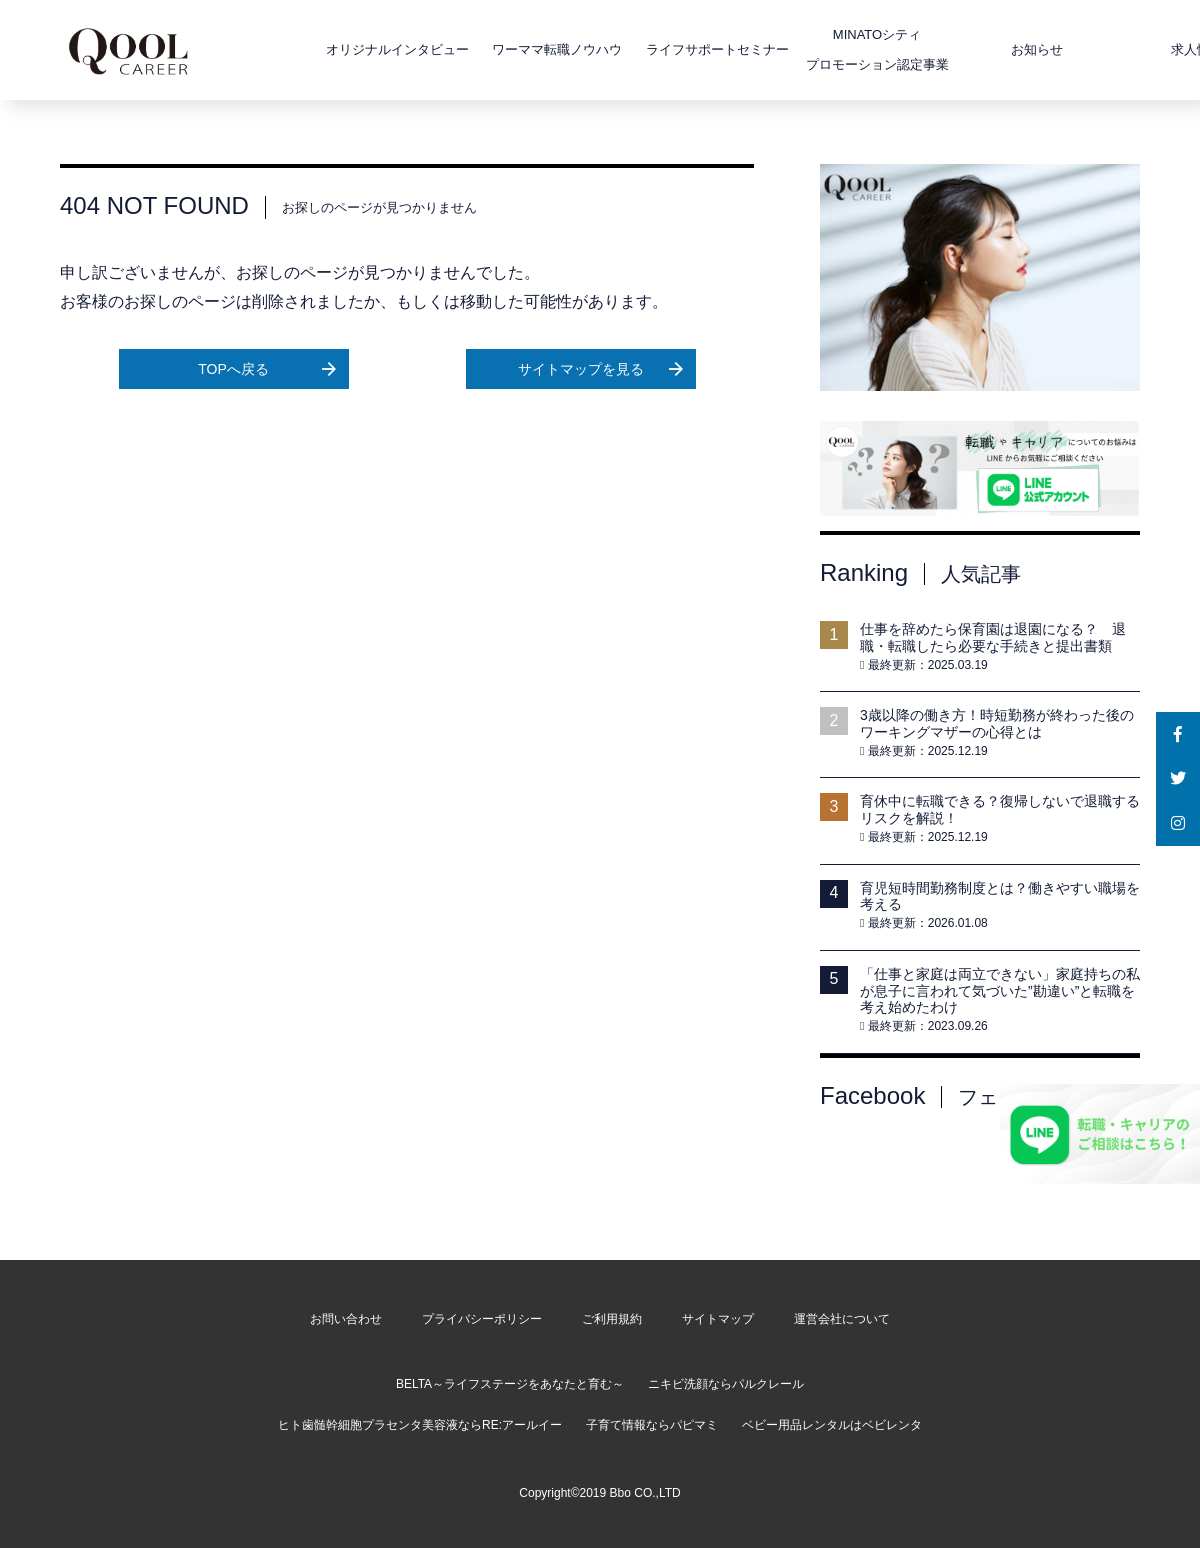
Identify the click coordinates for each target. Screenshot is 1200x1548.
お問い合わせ (346, 1319)
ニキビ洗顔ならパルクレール (726, 1384)
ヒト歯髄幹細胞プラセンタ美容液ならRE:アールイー (420, 1425)
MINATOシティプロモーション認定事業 (817, 49)
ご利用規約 (612, 1319)
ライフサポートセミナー (657, 49)
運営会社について (842, 1319)
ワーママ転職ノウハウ (497, 49)
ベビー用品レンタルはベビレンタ (832, 1425)
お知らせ (977, 49)
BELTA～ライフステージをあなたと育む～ (510, 1384)
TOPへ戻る (266, 369)
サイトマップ (718, 1319)
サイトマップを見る (600, 369)
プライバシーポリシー (482, 1319)
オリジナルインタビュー (337, 49)
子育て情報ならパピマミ (652, 1425)
